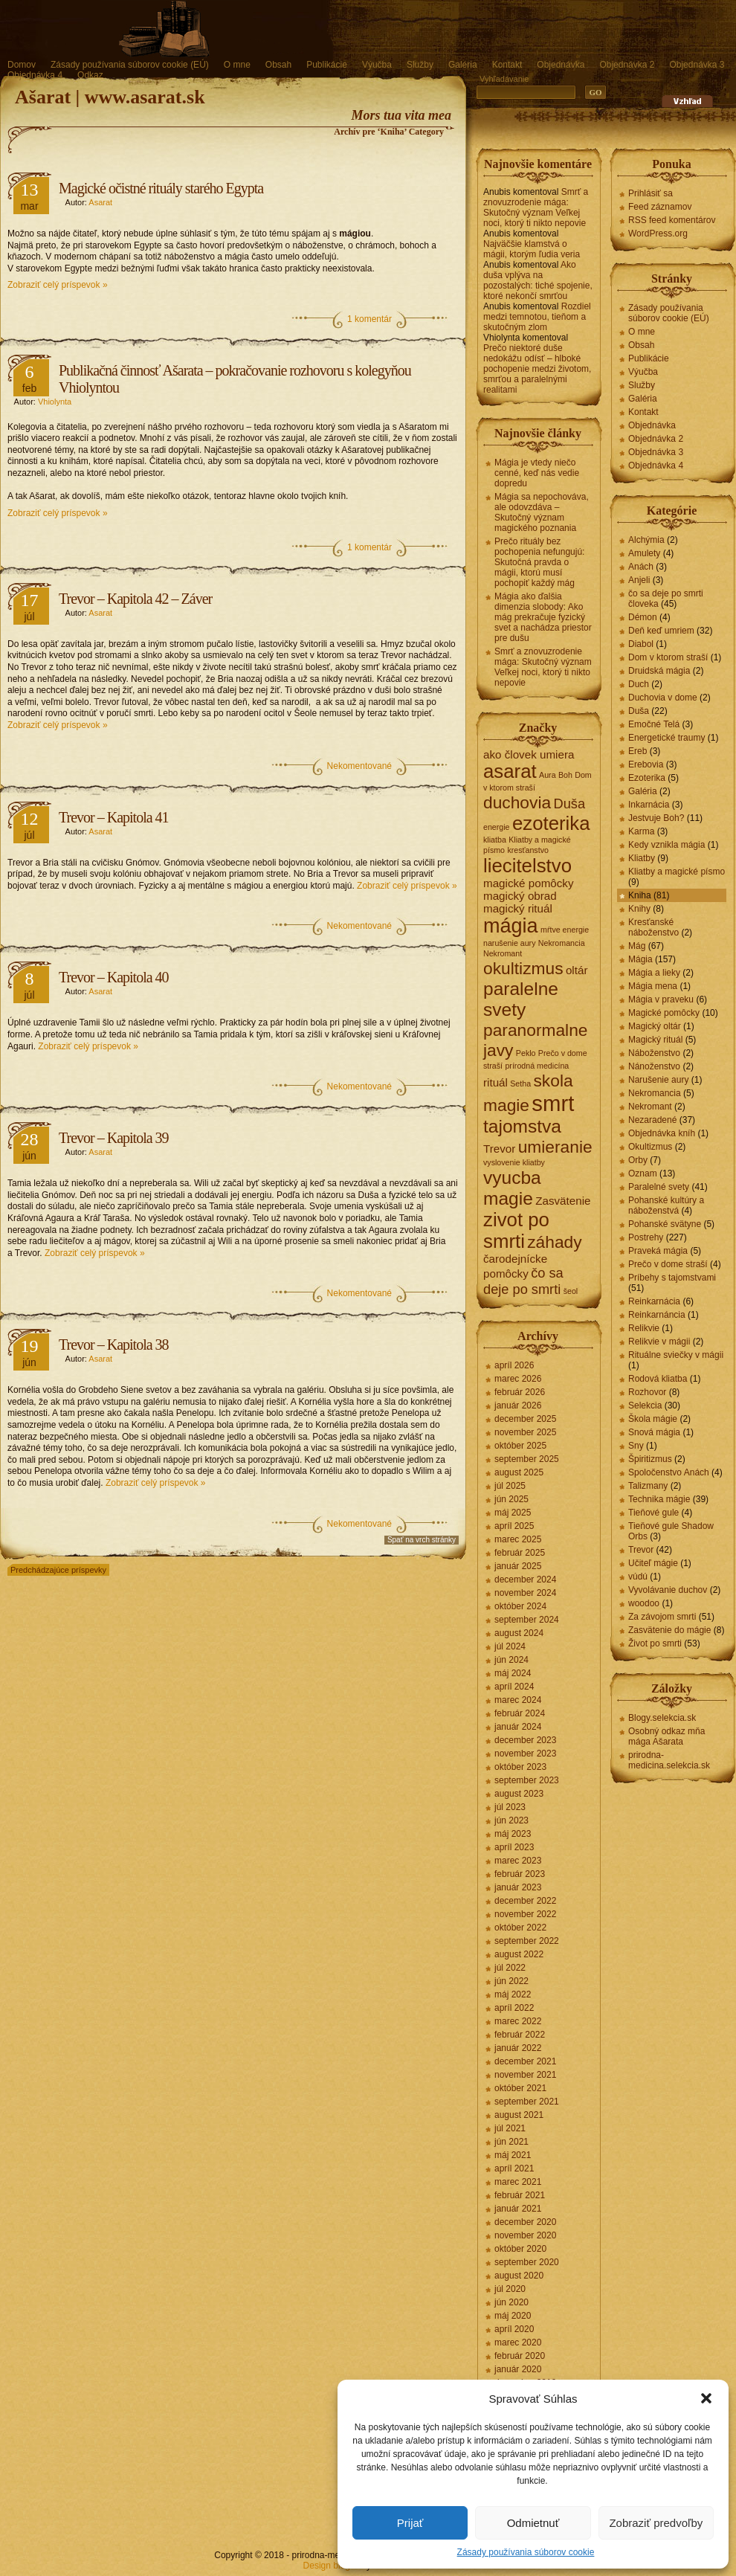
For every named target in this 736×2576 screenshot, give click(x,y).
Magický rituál (655, 1039)
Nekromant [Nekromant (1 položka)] (502, 953)
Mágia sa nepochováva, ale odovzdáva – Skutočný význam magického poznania (541, 512)
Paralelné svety (658, 1187)
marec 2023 (517, 1860)
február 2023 (519, 1874)
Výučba (377, 64)
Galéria (462, 64)
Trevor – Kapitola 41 (114, 817)
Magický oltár (654, 1026)
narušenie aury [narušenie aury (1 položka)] (509, 942)
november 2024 (525, 1593)
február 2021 (519, 2195)
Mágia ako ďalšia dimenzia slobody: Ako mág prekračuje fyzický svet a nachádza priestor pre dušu (543, 617)
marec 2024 (517, 1700)
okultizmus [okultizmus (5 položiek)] (523, 968)
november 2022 (525, 1914)
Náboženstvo (654, 1053)
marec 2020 (517, 2342)
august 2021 (518, 2115)
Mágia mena (652, 986)
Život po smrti (655, 1643)
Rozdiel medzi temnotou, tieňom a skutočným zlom (537, 316)
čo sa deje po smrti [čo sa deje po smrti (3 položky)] (523, 1281)
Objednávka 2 (626, 64)
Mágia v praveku (661, 999)
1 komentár (369, 319)
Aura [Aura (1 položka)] (547, 774)
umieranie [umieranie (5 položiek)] (555, 1146)
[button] (706, 2398)
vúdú (638, 1576)
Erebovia (645, 764)
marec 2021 (517, 2182)
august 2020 (518, 2275)
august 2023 (518, 1793)
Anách (640, 566)
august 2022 (518, 1954)
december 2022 (525, 1901)
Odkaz (90, 75)
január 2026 (517, 1405)
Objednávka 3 (696, 64)
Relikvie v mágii (659, 1341)
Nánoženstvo (654, 1066)
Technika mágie (659, 1499)
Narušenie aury (658, 1080)
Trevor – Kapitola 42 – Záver (135, 598)
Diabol (640, 644)
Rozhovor (647, 1392)
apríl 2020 (514, 2329)
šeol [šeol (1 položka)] (571, 1291)
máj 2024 (512, 1673)
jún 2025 (511, 1499)
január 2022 (517, 2048)
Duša (638, 711)
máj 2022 (512, 1994)
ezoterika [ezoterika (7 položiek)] (551, 823)
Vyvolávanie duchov (667, 1590)
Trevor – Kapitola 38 (114, 1344)
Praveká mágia (658, 1251)
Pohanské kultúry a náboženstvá (666, 1205)
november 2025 (525, 1432)
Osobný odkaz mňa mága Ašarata (666, 1736)
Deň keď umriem (661, 630)
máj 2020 (512, 2316)
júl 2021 (510, 2128)
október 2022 (520, 1927)
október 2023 (520, 1767)
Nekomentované (359, 766)
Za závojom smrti (662, 1616)
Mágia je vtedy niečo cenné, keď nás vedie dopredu (536, 473)
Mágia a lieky (654, 972)
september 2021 (526, 2101)
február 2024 (519, 1713)
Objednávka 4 (34, 75)
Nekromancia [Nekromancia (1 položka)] (561, 942)
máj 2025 (512, 1512)
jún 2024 (511, 1660)
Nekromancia (654, 1093)
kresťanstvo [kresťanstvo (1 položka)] (528, 850)
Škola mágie (652, 1419)
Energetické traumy (666, 737)
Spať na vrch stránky (421, 1540)
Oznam (642, 1173)
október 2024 (520, 1606)
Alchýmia (646, 540)
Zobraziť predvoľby (656, 2523)
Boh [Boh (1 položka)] (565, 774)
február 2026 (519, 1392)
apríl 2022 (514, 2008)
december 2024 (525, 1579)
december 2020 (525, 2222)
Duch (638, 684)
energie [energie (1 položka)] (496, 826)
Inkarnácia (648, 804)
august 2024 (518, 1633)
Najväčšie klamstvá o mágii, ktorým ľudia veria (531, 249)
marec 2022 (517, 2021)
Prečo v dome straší (668, 1264)
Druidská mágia (659, 671)
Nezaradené (652, 1120)
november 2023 (525, 1753)
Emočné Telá (653, 724)
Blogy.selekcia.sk (662, 1718)
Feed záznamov (659, 207)
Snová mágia (654, 1432)
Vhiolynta (54, 401)
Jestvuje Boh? (656, 818)
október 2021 (520, 2088)
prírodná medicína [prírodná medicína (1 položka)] (537, 1065)
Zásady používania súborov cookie (526, 2552)
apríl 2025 (514, 1526)
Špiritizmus (650, 1459)
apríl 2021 (514, 2168)
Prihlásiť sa (650, 193)
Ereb (637, 751)
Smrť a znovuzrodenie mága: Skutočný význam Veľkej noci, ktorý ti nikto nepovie (535, 207)
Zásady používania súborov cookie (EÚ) (130, 64)
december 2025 (525, 1419)
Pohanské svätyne (664, 1224)
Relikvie (643, 1328)
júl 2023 (510, 1807)
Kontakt (507, 64)
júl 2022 (510, 1967)
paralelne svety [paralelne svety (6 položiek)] (520, 999)
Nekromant (650, 1106)
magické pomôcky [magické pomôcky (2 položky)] (528, 883)
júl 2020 (510, 2289)
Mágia (640, 959)
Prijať (410, 2523)
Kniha (639, 895)
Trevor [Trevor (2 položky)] (499, 1148)
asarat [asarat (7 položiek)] (510, 771)
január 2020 (517, 2369)
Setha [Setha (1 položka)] (520, 1083)
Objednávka (560, 64)
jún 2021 (511, 2142)
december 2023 (525, 1740)
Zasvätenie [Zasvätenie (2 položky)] (562, 1200)
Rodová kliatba (657, 1379)
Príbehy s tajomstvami (672, 1277)
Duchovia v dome (662, 697)
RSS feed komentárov (671, 220)
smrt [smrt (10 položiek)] (553, 1103)
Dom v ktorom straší (668, 657)
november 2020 (525, 2235)
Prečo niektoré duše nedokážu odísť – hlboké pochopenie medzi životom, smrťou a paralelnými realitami (537, 369)
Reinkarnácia (654, 1301)
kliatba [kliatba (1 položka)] (494, 839)
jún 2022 (511, 1981)
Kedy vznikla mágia (666, 845)
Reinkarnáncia (656, 1315)
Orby (638, 1160)
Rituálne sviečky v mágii (675, 1355)
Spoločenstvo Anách (668, 1472)
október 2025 (520, 1445)
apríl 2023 (514, 1847)
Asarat (100, 202)
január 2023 (517, 1887)
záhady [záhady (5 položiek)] (554, 1242)
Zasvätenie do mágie (669, 1630)
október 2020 (520, 2249)
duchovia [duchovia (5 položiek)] (517, 802)
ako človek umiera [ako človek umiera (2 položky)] (528, 754)
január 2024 (517, 1727)
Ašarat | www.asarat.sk (110, 97)
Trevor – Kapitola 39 (114, 1138)
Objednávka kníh (661, 1133)
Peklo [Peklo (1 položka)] (526, 1053)
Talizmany (648, 1486)
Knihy (639, 909)
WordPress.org (658, 233)
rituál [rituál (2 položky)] (495, 1082)
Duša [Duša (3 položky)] (569, 803)
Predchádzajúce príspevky (58, 1569)
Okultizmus (650, 1147)
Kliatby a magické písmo (676, 871)
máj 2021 (512, 2155)
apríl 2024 (514, 1686)
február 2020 (519, 2356)
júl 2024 (510, 1646)
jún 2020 (511, 2302)
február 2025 (519, 1553)
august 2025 (518, 1472)
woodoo (643, 1603)
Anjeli (639, 580)
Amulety (644, 553)
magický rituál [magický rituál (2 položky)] (517, 908)
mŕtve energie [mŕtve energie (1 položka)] (564, 929)
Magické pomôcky (664, 1013)
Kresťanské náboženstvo (653, 927)
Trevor (640, 1550)
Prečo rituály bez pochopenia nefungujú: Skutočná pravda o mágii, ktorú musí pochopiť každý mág (539, 562)
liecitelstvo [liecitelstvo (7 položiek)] (527, 865)
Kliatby (641, 858)
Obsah (278, 64)
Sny (636, 1445)
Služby (420, 64)
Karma (641, 831)
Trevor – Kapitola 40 (114, 977)
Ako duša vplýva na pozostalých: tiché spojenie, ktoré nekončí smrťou (538, 280)
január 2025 (517, 1566)
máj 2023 (512, 1834)
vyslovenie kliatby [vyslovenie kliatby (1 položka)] (514, 1162)
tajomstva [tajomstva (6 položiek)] (522, 1126)
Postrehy (645, 1237)
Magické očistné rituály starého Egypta (161, 188)
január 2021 (517, 2208)
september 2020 (526, 2262)
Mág (636, 946)
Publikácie (326, 64)
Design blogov (331, 2565)
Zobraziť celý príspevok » (57, 285)
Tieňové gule (653, 1512)
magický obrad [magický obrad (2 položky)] (520, 895)
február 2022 (519, 2034)
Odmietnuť (533, 2523)
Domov (21, 64)
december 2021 (525, 2061)
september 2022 (526, 1941)
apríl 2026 (514, 1365)
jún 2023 (511, 1820)
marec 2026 (517, 1379)
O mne (237, 64)
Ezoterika (646, 778)
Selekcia (645, 1405)
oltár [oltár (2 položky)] (577, 970)
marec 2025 (517, 1539)
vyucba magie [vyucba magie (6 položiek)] (512, 1188)
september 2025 (526, 1459)
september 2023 (526, 1780)
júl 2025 (510, 1486)
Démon (642, 617)
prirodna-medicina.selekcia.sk (669, 1760)
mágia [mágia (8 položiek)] (510, 926)
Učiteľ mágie (653, 1563)
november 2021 (525, 2075)
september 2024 (526, 1619)
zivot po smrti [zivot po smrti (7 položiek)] (516, 1230)
